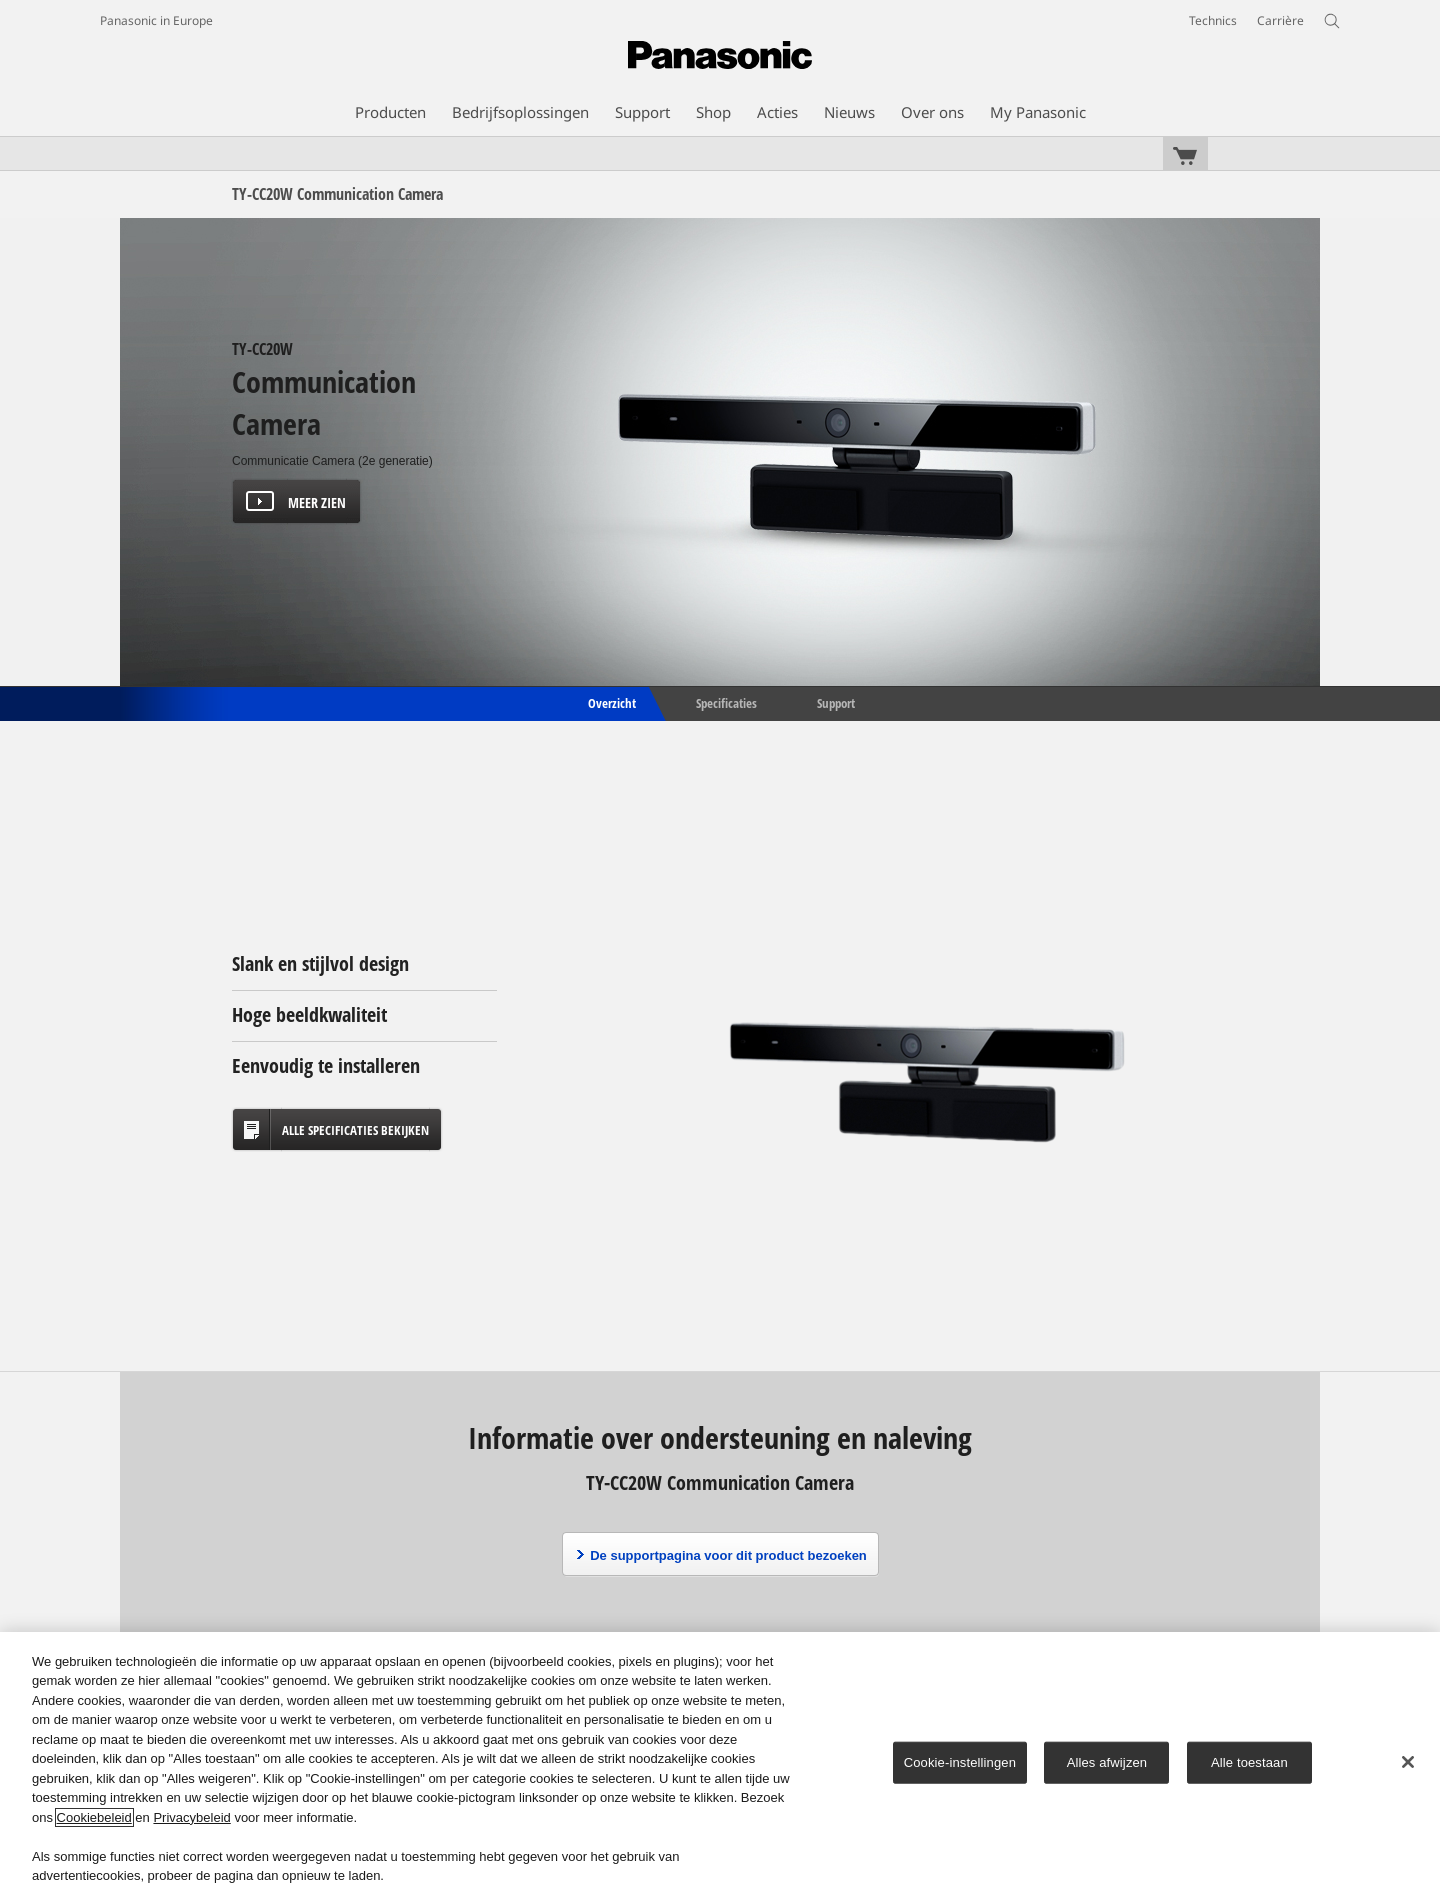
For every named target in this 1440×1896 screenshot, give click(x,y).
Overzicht (610, 702)
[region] (720, 1764)
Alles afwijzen (1107, 1762)
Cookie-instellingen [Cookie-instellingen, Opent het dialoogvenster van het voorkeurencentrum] (960, 1762)
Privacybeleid (191, 1817)
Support (836, 702)
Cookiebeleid (94, 1817)
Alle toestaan (1249, 1762)
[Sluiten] (1408, 1762)
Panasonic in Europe (156, 20)
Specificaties (726, 702)
